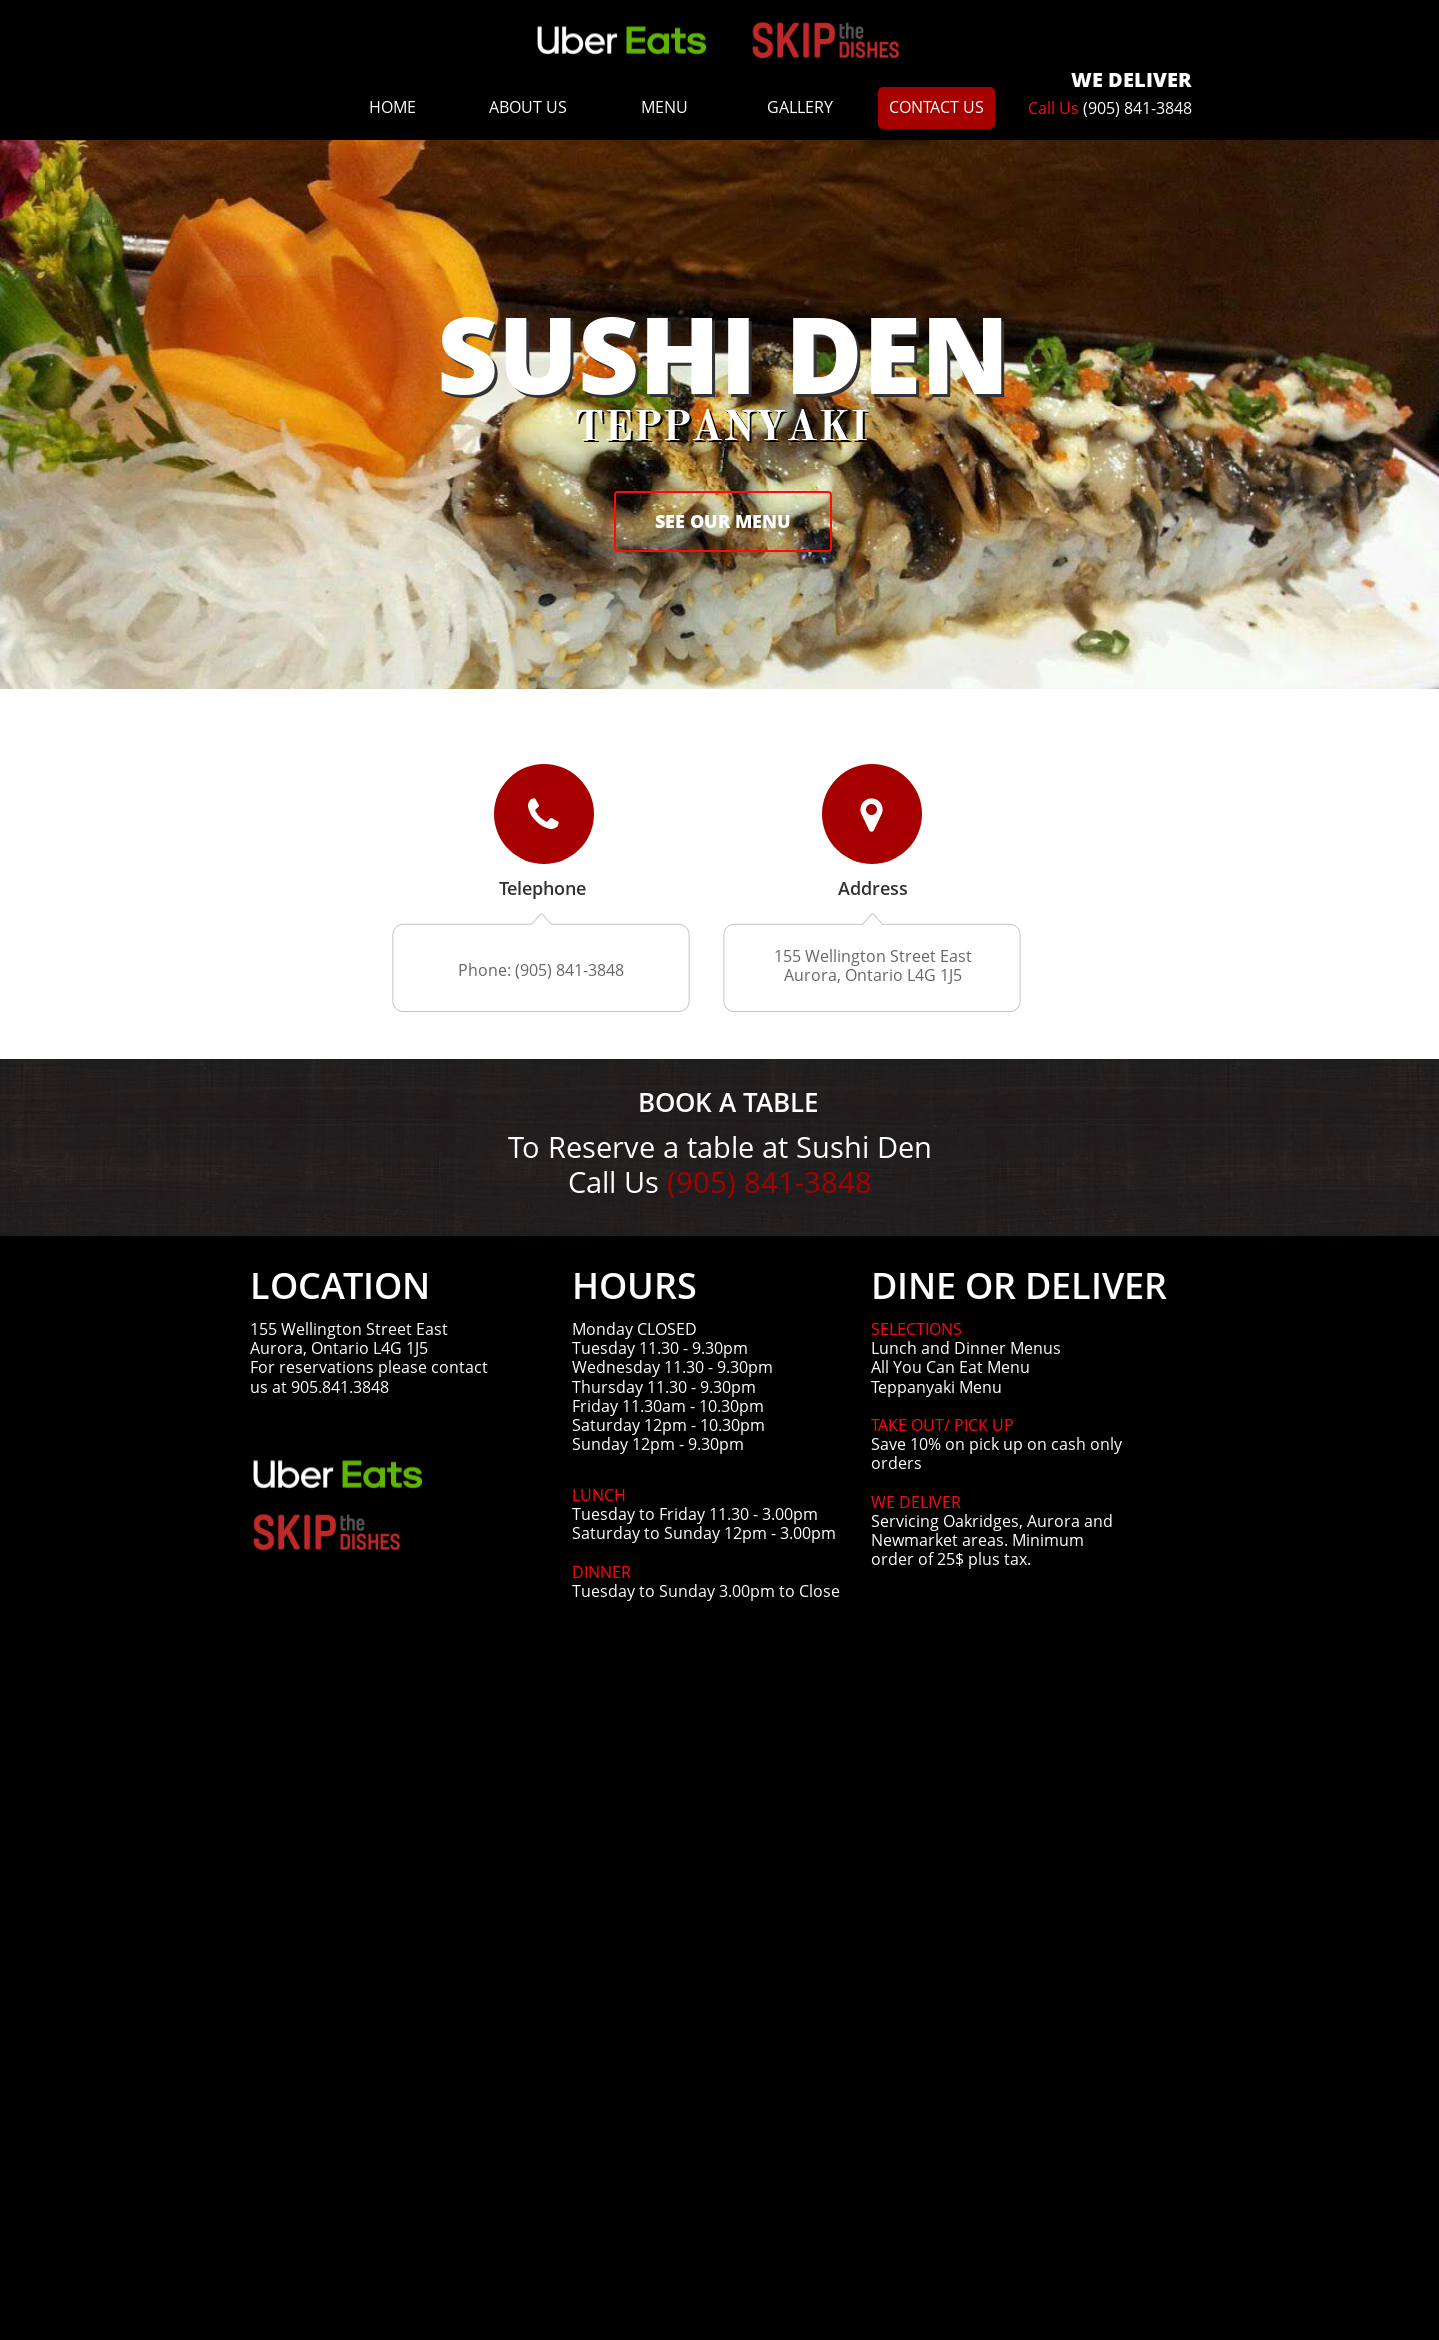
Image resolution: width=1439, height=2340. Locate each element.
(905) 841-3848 (1137, 108)
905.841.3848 (340, 1387)
